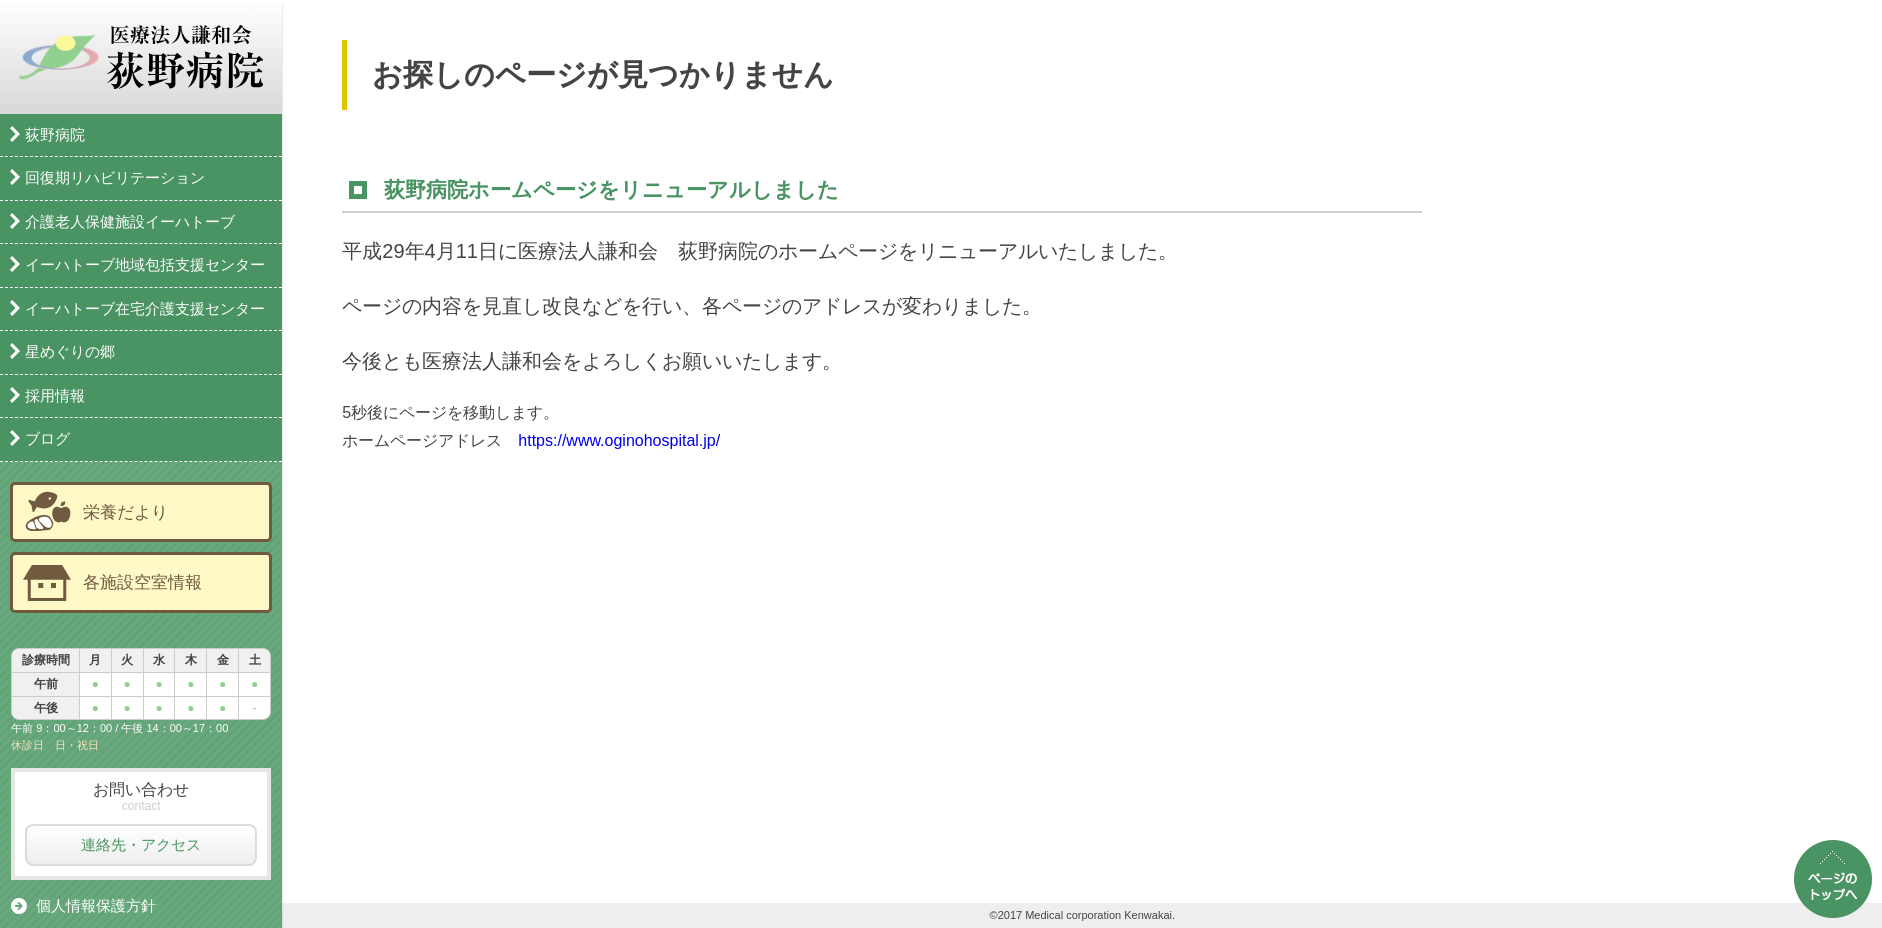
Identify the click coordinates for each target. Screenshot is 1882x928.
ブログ (47, 438)
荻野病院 (55, 134)
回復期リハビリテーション (115, 177)
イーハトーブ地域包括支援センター (145, 264)
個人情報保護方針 (96, 905)
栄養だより (125, 512)
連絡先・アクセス (141, 844)
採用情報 (55, 395)
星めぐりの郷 (70, 351)
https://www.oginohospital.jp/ (619, 440)
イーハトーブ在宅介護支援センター (145, 308)
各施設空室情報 (142, 582)
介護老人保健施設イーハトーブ (130, 221)
